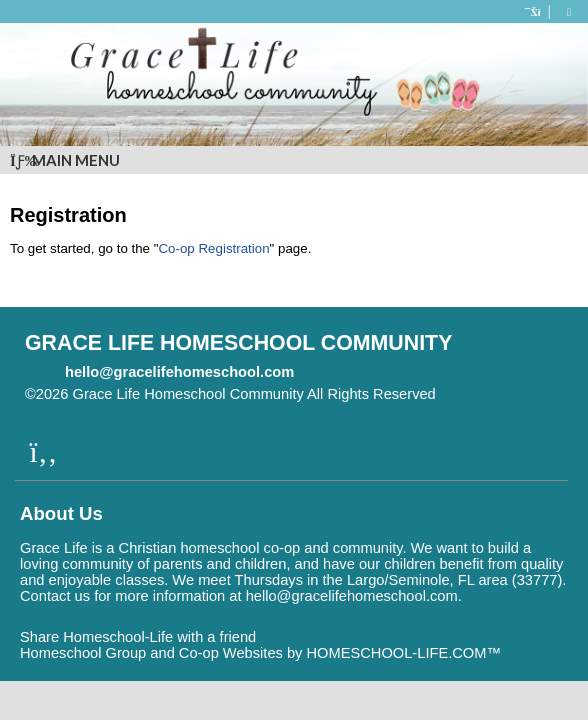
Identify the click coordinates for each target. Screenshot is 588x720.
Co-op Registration (213, 248)
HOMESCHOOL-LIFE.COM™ (403, 653)
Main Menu (65, 160)
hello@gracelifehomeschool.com (179, 372)
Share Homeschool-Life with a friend (138, 637)
